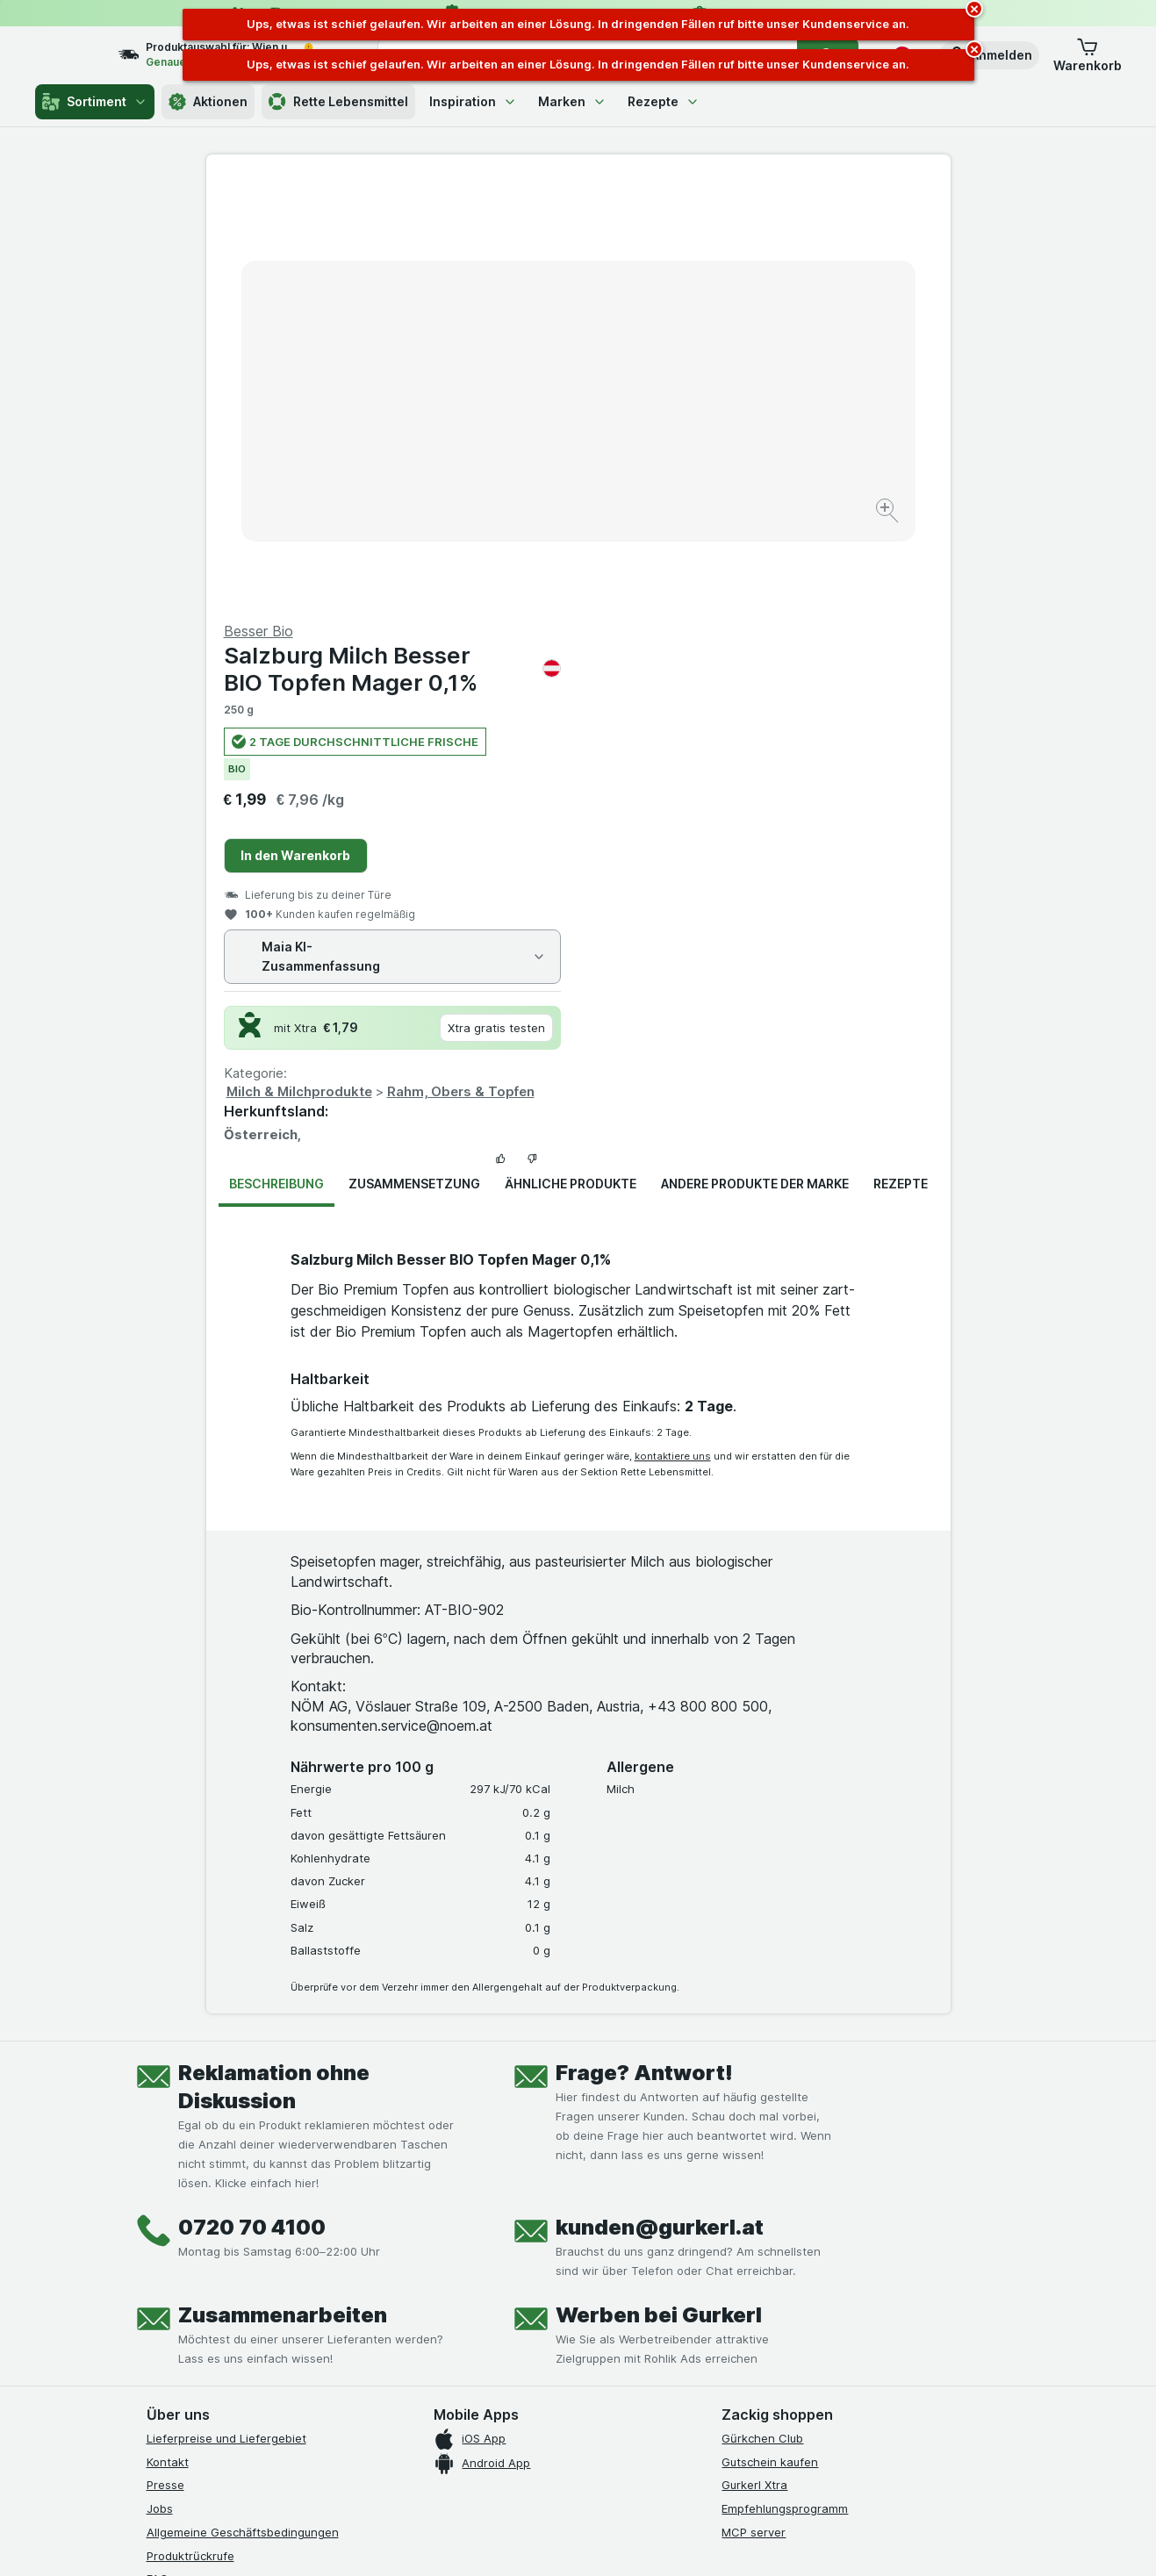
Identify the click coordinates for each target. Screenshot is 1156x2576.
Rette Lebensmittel (338, 102)
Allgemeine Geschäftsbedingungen (243, 2110)
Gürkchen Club (762, 2016)
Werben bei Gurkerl (659, 1892)
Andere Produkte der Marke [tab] (755, 761)
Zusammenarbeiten (282, 1892)
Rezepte (664, 101)
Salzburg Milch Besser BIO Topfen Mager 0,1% (764, 246)
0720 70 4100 (252, 1805)
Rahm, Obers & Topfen (833, 669)
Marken (572, 101)
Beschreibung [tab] (276, 761)
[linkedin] (283, 2270)
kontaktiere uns (673, 1034)
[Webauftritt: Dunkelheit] (657, 2540)
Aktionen (208, 102)
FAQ (158, 2156)
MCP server (754, 2110)
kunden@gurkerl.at (660, 1805)
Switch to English (610, 2468)
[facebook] (157, 2270)
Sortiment (94, 102)
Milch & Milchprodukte (671, 669)
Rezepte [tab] (900, 761)
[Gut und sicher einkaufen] (640, 2313)
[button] (989, 55)
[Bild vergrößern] (516, 456)
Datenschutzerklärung (207, 2180)
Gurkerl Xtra (754, 2063)
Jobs (160, 2086)
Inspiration (473, 101)
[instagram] (199, 2270)
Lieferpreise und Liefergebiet (226, 2016)
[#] (781, 2285)
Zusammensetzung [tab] (414, 761)
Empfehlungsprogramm (785, 2086)
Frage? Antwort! (644, 1650)
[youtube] (241, 2270)
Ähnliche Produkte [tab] (570, 761)
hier (440, 2425)
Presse (165, 2063)
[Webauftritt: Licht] (568, 2540)
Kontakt (168, 2040)
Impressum (176, 2204)
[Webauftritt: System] (489, 2540)
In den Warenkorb (667, 433)
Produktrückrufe (190, 2134)
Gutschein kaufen (770, 2040)
